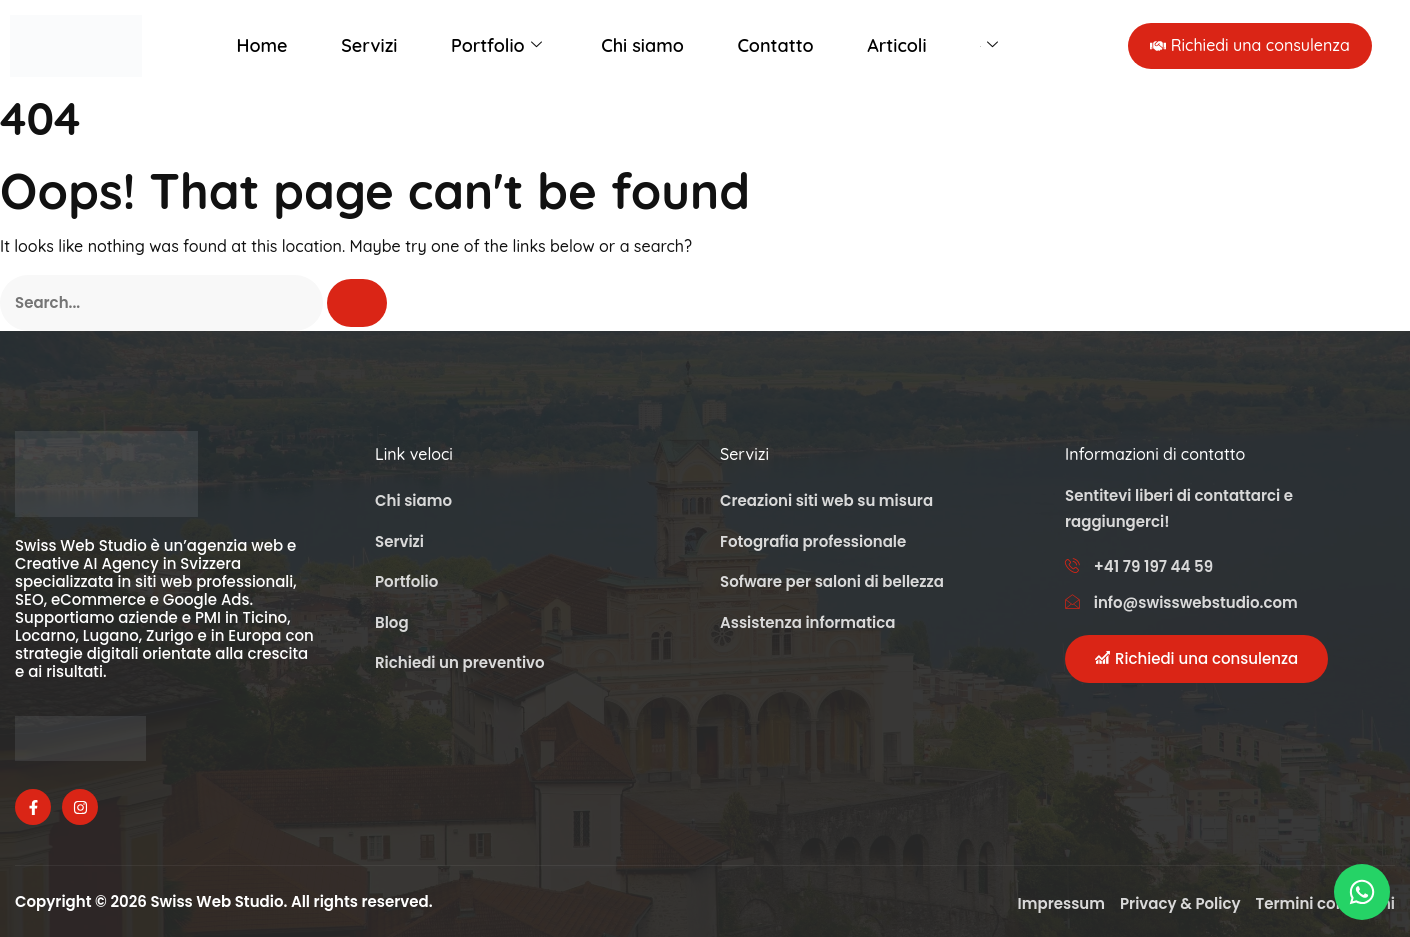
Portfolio (496, 45)
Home (262, 45)
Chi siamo (642, 45)
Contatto (775, 45)
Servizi (369, 45)
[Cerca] (357, 303)
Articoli (896, 45)
